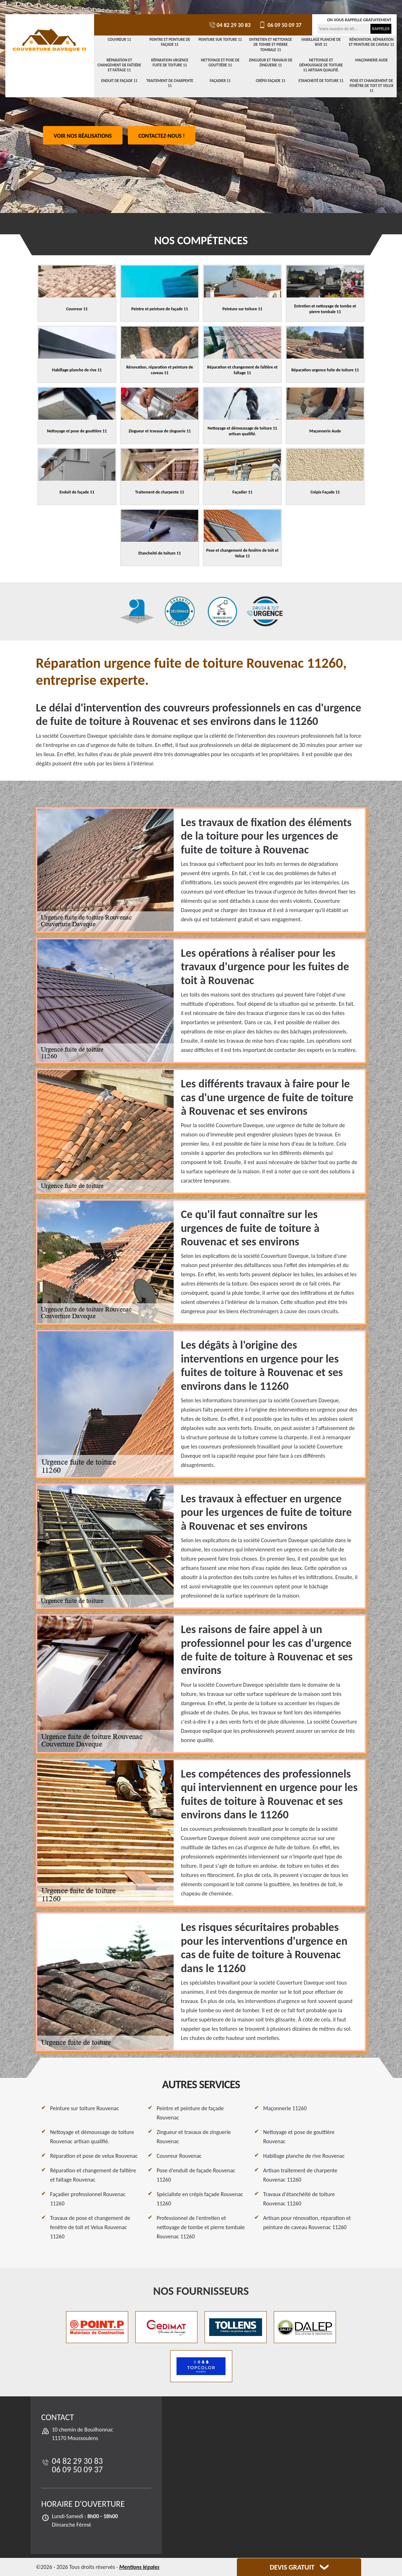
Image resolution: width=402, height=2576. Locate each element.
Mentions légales (139, 2567)
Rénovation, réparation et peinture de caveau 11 (371, 42)
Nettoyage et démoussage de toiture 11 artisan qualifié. (321, 65)
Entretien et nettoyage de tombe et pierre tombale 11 (270, 44)
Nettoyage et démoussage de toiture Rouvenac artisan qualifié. (92, 2137)
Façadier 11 (220, 80)
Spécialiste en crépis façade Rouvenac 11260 (200, 2199)
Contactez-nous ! (161, 135)
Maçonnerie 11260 (285, 2108)
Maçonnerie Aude (371, 60)
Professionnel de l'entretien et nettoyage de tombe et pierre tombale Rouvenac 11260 (201, 2227)
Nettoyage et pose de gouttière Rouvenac (299, 2137)
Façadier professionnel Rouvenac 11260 (87, 2199)
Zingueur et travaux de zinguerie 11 (270, 62)
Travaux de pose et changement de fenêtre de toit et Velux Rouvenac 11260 (90, 2227)
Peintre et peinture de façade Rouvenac (190, 2113)
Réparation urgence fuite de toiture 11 (170, 62)
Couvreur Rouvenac (179, 2155)
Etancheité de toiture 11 (321, 80)
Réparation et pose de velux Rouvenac (94, 2155)
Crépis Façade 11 (270, 80)
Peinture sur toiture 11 (220, 39)
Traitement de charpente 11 (169, 83)
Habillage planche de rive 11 (321, 42)
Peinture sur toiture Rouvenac (84, 2108)
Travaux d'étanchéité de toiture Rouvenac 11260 (299, 2199)
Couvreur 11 (119, 39)
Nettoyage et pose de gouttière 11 (220, 62)
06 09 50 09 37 (280, 25)
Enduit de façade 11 (119, 80)
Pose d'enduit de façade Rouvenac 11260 (196, 2175)
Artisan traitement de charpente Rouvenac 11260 (300, 2175)
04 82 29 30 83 (229, 25)
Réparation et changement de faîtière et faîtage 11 (119, 65)
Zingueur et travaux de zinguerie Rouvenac (194, 2137)
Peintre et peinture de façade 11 (170, 42)
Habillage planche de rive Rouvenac (304, 2155)
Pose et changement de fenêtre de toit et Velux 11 (371, 85)
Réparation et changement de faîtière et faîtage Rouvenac (93, 2175)
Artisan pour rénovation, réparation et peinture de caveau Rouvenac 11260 (307, 2223)
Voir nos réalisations (83, 135)
